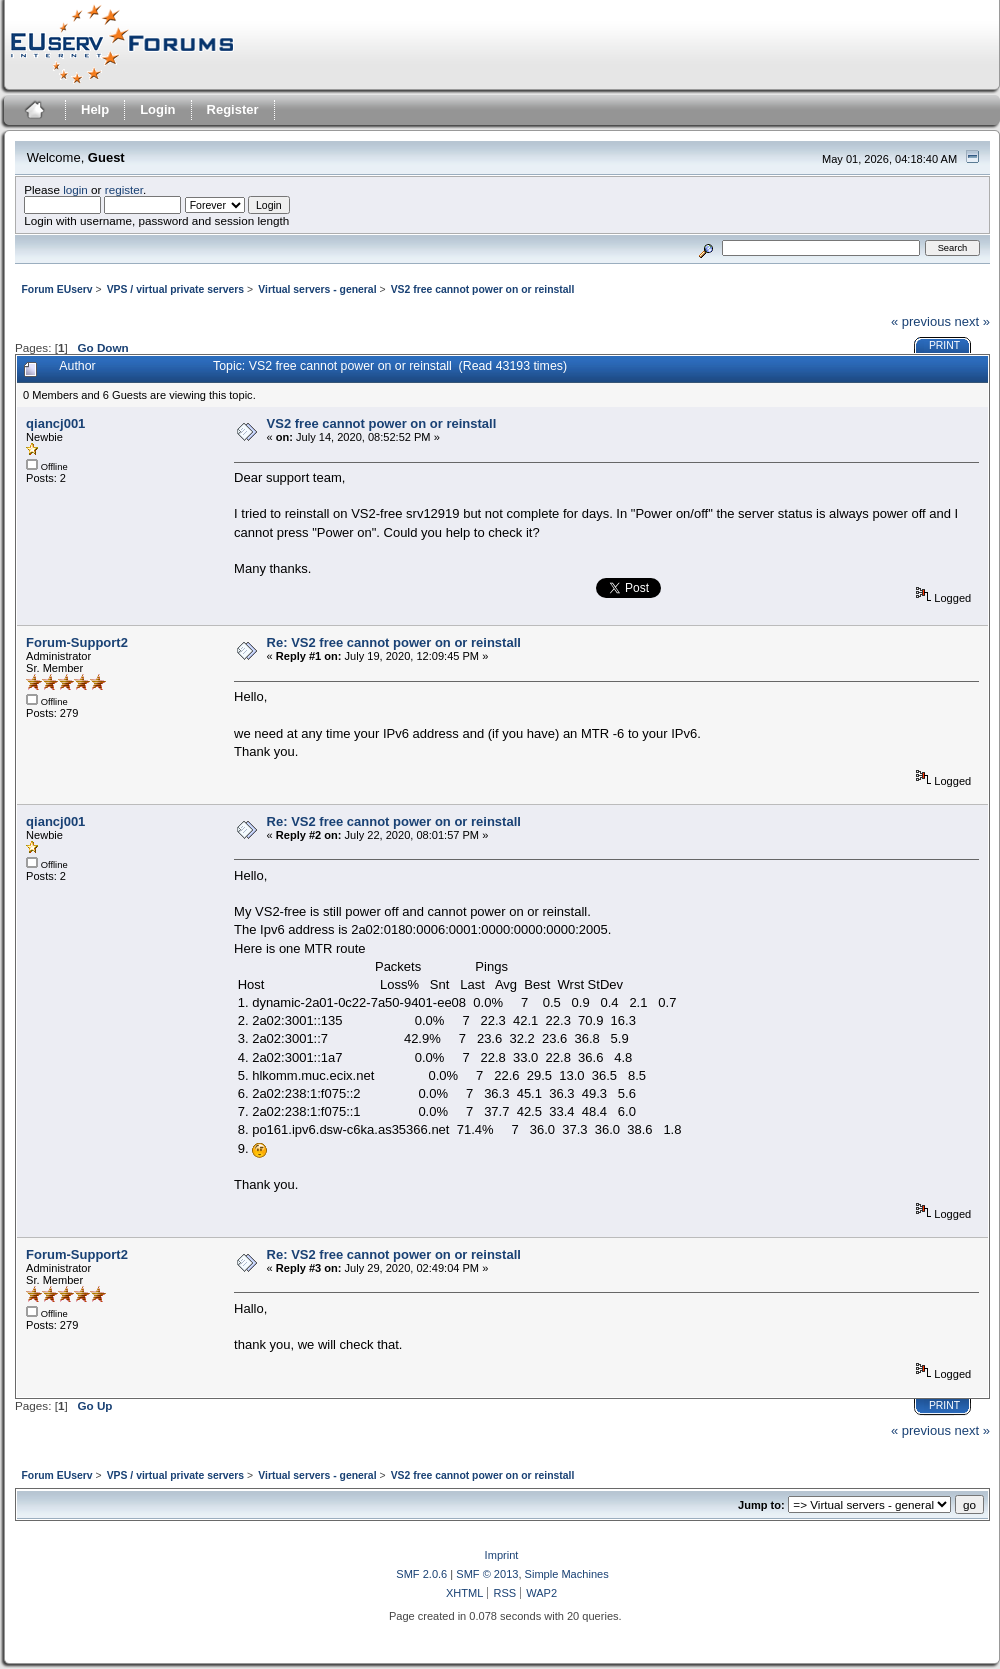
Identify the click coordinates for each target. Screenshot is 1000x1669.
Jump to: (761, 1505)
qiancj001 (55, 423)
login (75, 189)
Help (95, 109)
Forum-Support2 (77, 642)
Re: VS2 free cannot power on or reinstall (394, 642)
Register (233, 109)
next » (972, 321)
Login (157, 109)
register (124, 189)
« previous (921, 321)
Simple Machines (567, 1574)
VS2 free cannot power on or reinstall (382, 423)
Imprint (502, 1555)
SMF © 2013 (487, 1574)
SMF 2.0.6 (421, 1574)
